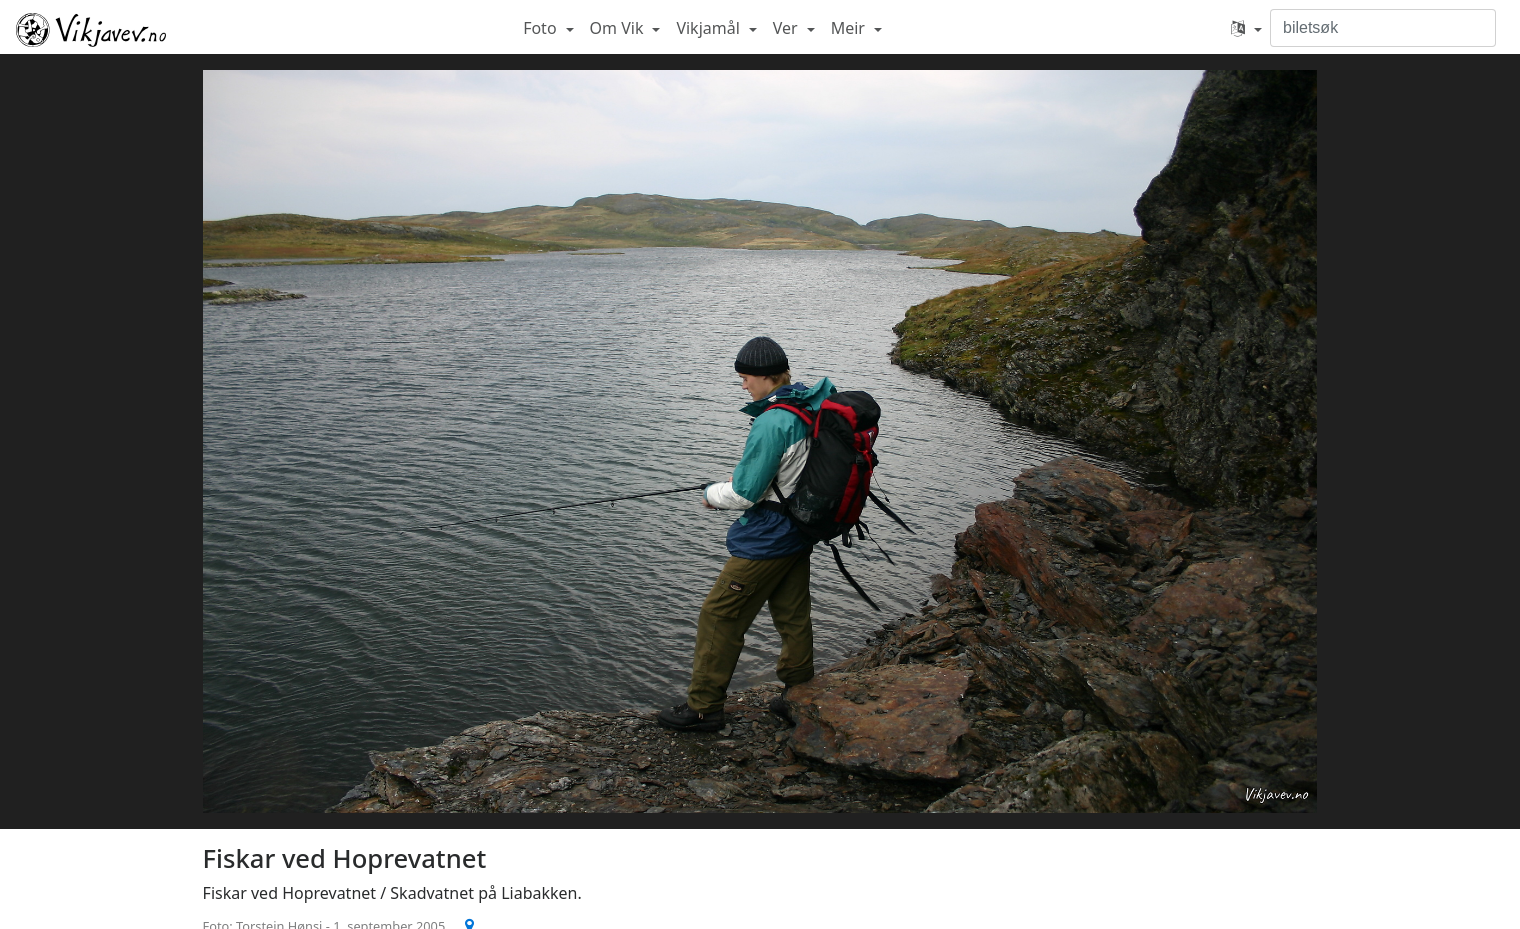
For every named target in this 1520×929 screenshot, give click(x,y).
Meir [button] (850, 28)
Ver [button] (787, 28)
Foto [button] (542, 28)
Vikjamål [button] (710, 28)
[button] (1246, 28)
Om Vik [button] (619, 28)
